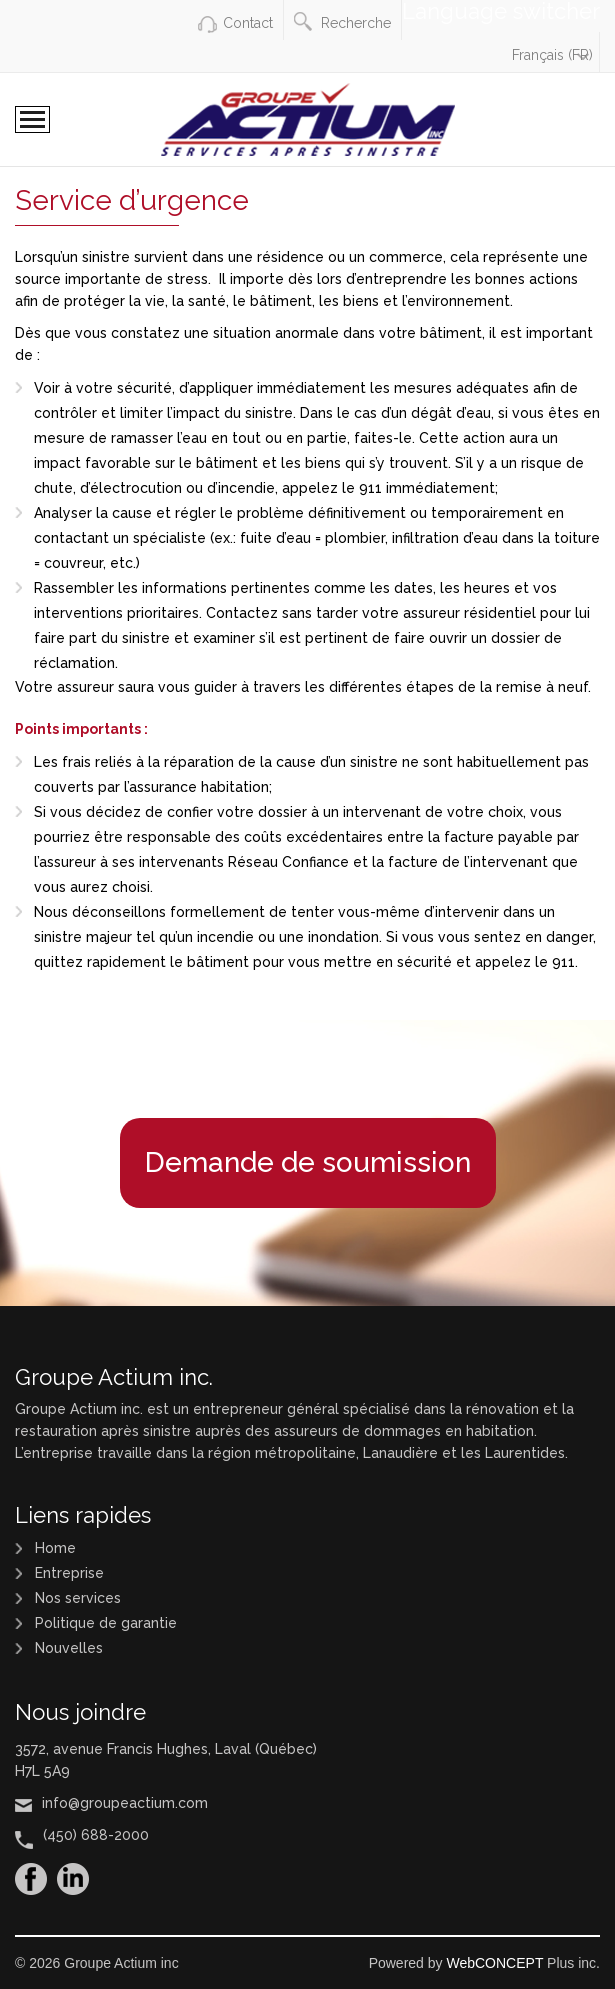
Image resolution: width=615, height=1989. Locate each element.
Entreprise (69, 1573)
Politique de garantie (106, 1623)
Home (55, 1548)
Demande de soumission (308, 1162)
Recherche (342, 21)
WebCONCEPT (494, 1963)
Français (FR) (552, 55)
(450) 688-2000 (96, 1835)
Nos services (78, 1598)
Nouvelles (69, 1648)
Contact (248, 23)
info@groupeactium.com (125, 1803)
